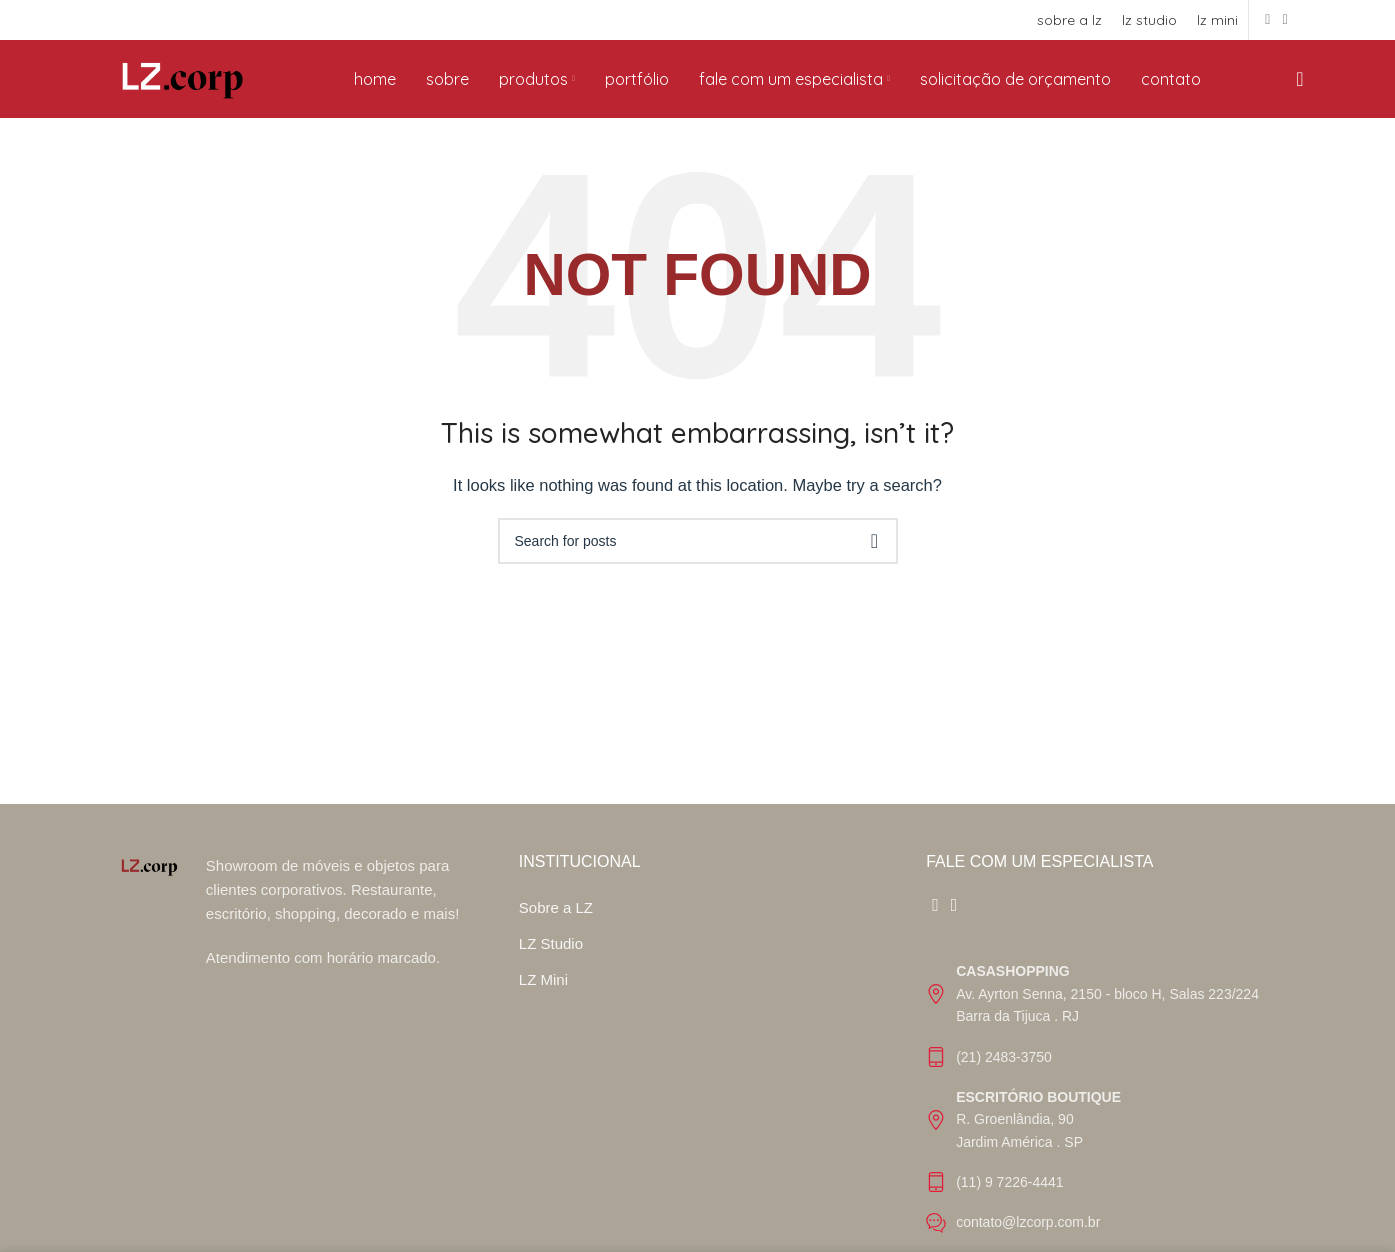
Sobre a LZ (556, 924)
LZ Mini (543, 996)
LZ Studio (551, 960)
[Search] (1294, 88)
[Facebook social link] (1267, 20)
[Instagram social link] (1284, 20)
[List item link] (1104, 1010)
